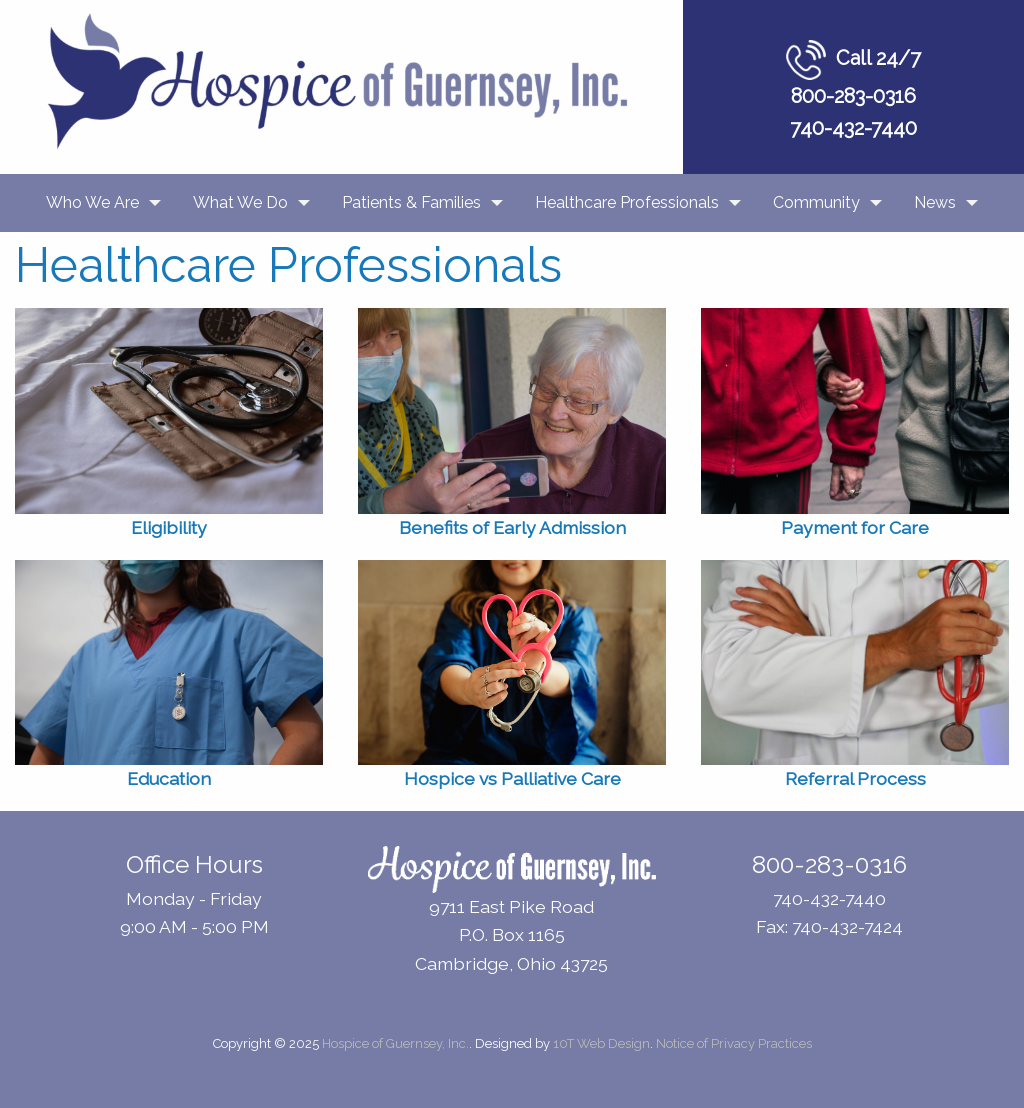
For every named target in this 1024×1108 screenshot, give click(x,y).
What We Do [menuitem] (240, 202)
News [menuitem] (935, 202)
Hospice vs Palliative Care (512, 778)
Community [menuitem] (816, 202)
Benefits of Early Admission (512, 527)
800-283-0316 (853, 96)
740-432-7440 (853, 128)
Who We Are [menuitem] (92, 202)
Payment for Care (855, 527)
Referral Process (855, 778)
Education (169, 778)
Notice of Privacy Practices (734, 1043)
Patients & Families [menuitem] (411, 202)
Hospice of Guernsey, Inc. (395, 1043)
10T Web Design (601, 1043)
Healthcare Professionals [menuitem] (627, 202)
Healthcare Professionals (288, 265)
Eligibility (169, 527)
